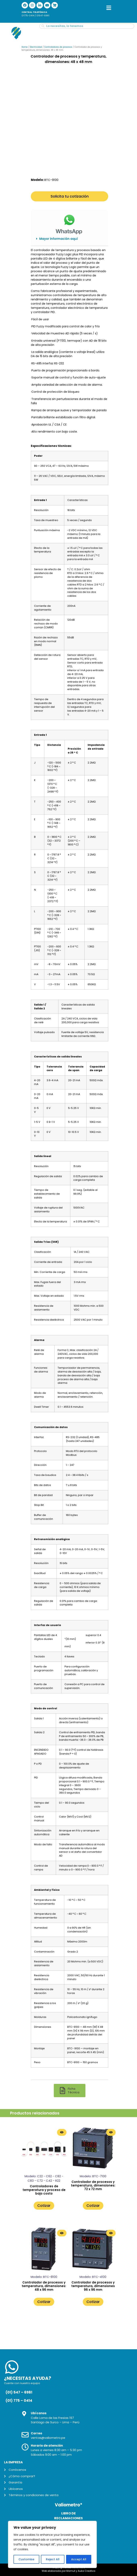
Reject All (52, 2559)
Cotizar (44, 2205)
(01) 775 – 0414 (18, 2400)
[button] (69, 239)
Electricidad (36, 46)
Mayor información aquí (58, 239)
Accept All (78, 2559)
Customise (26, 2559)
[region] (52, 2544)
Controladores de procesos (58, 46)
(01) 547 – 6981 (18, 2392)
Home (25, 46)
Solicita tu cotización (70, 196)
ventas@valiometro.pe (48, 2438)
